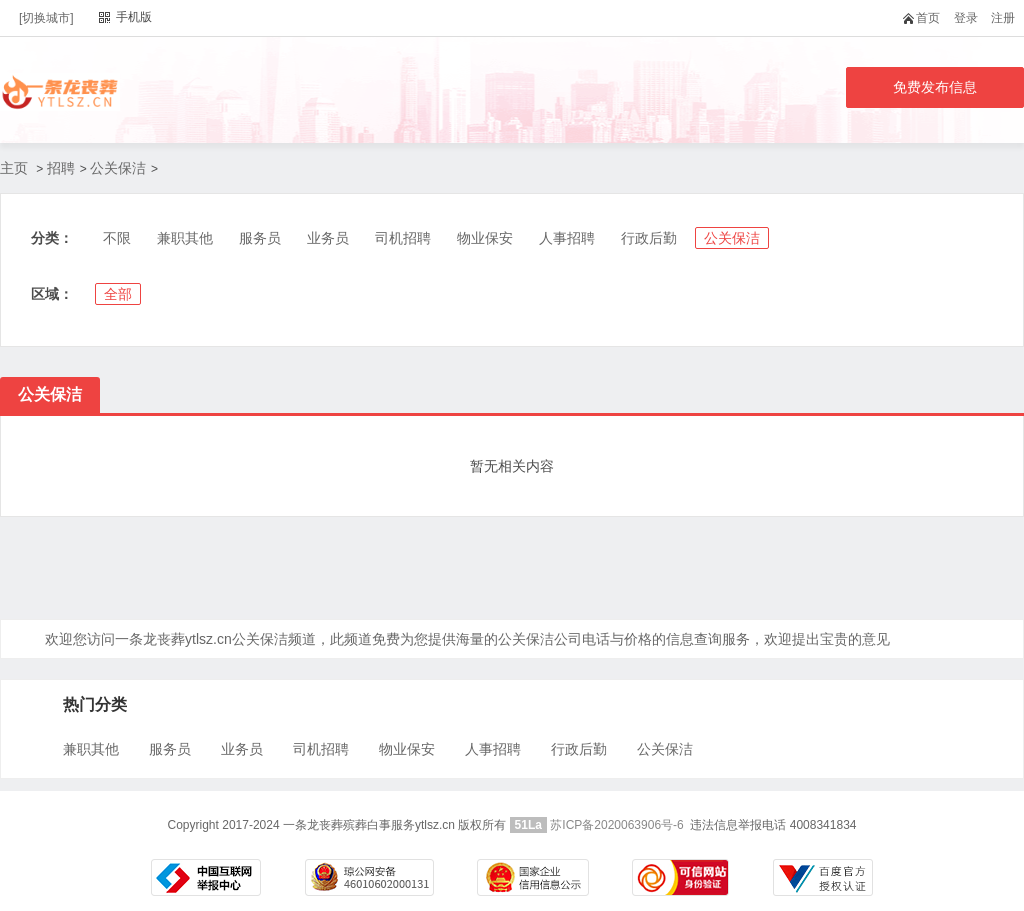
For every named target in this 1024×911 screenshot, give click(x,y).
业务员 (328, 238)
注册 (1003, 18)
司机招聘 (403, 238)
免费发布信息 (935, 87)
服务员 (260, 238)
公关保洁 (118, 168)
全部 (118, 294)
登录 (966, 18)
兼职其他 (185, 238)
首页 (925, 18)
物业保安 (485, 238)
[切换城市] (46, 18)
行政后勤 (649, 238)
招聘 (61, 168)
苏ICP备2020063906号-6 (616, 825)
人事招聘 (567, 238)
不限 (117, 238)
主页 (14, 168)
